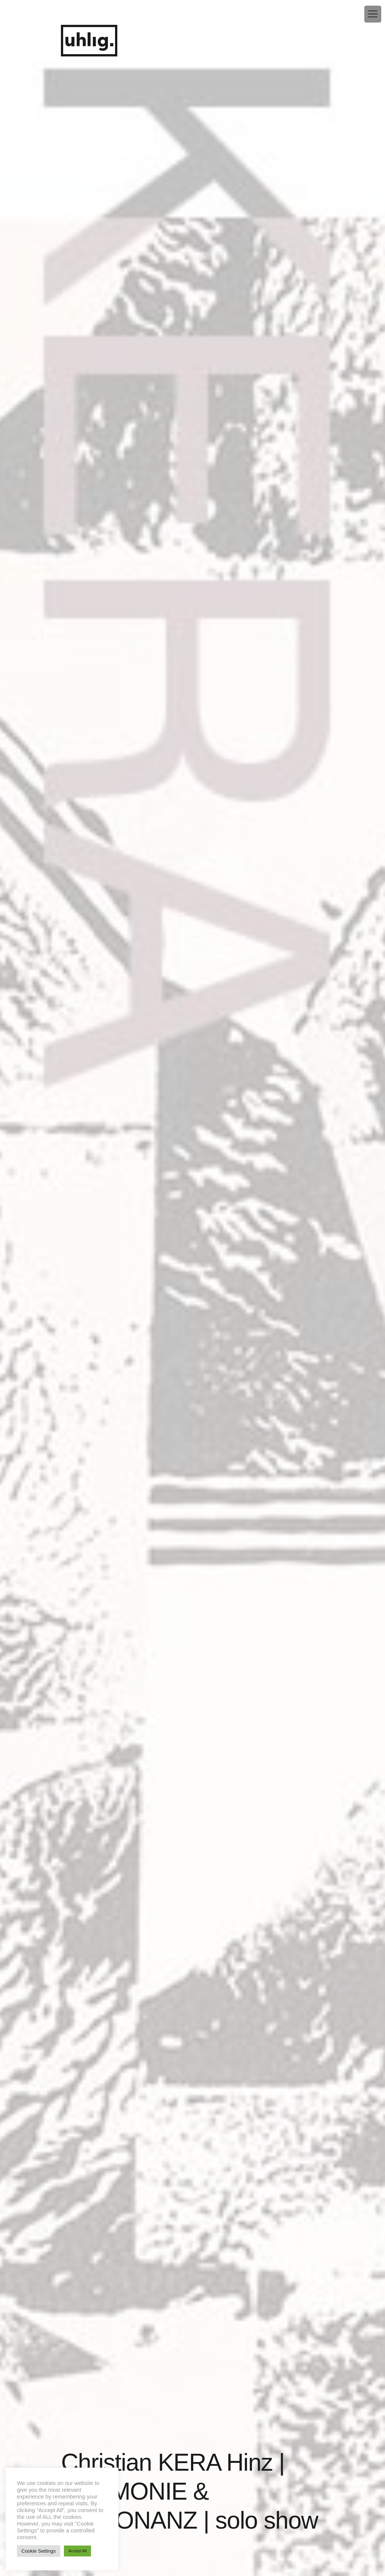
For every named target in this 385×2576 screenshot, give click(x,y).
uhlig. (89, 40)
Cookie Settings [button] (38, 2551)
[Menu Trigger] (372, 14)
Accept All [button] (77, 2551)
